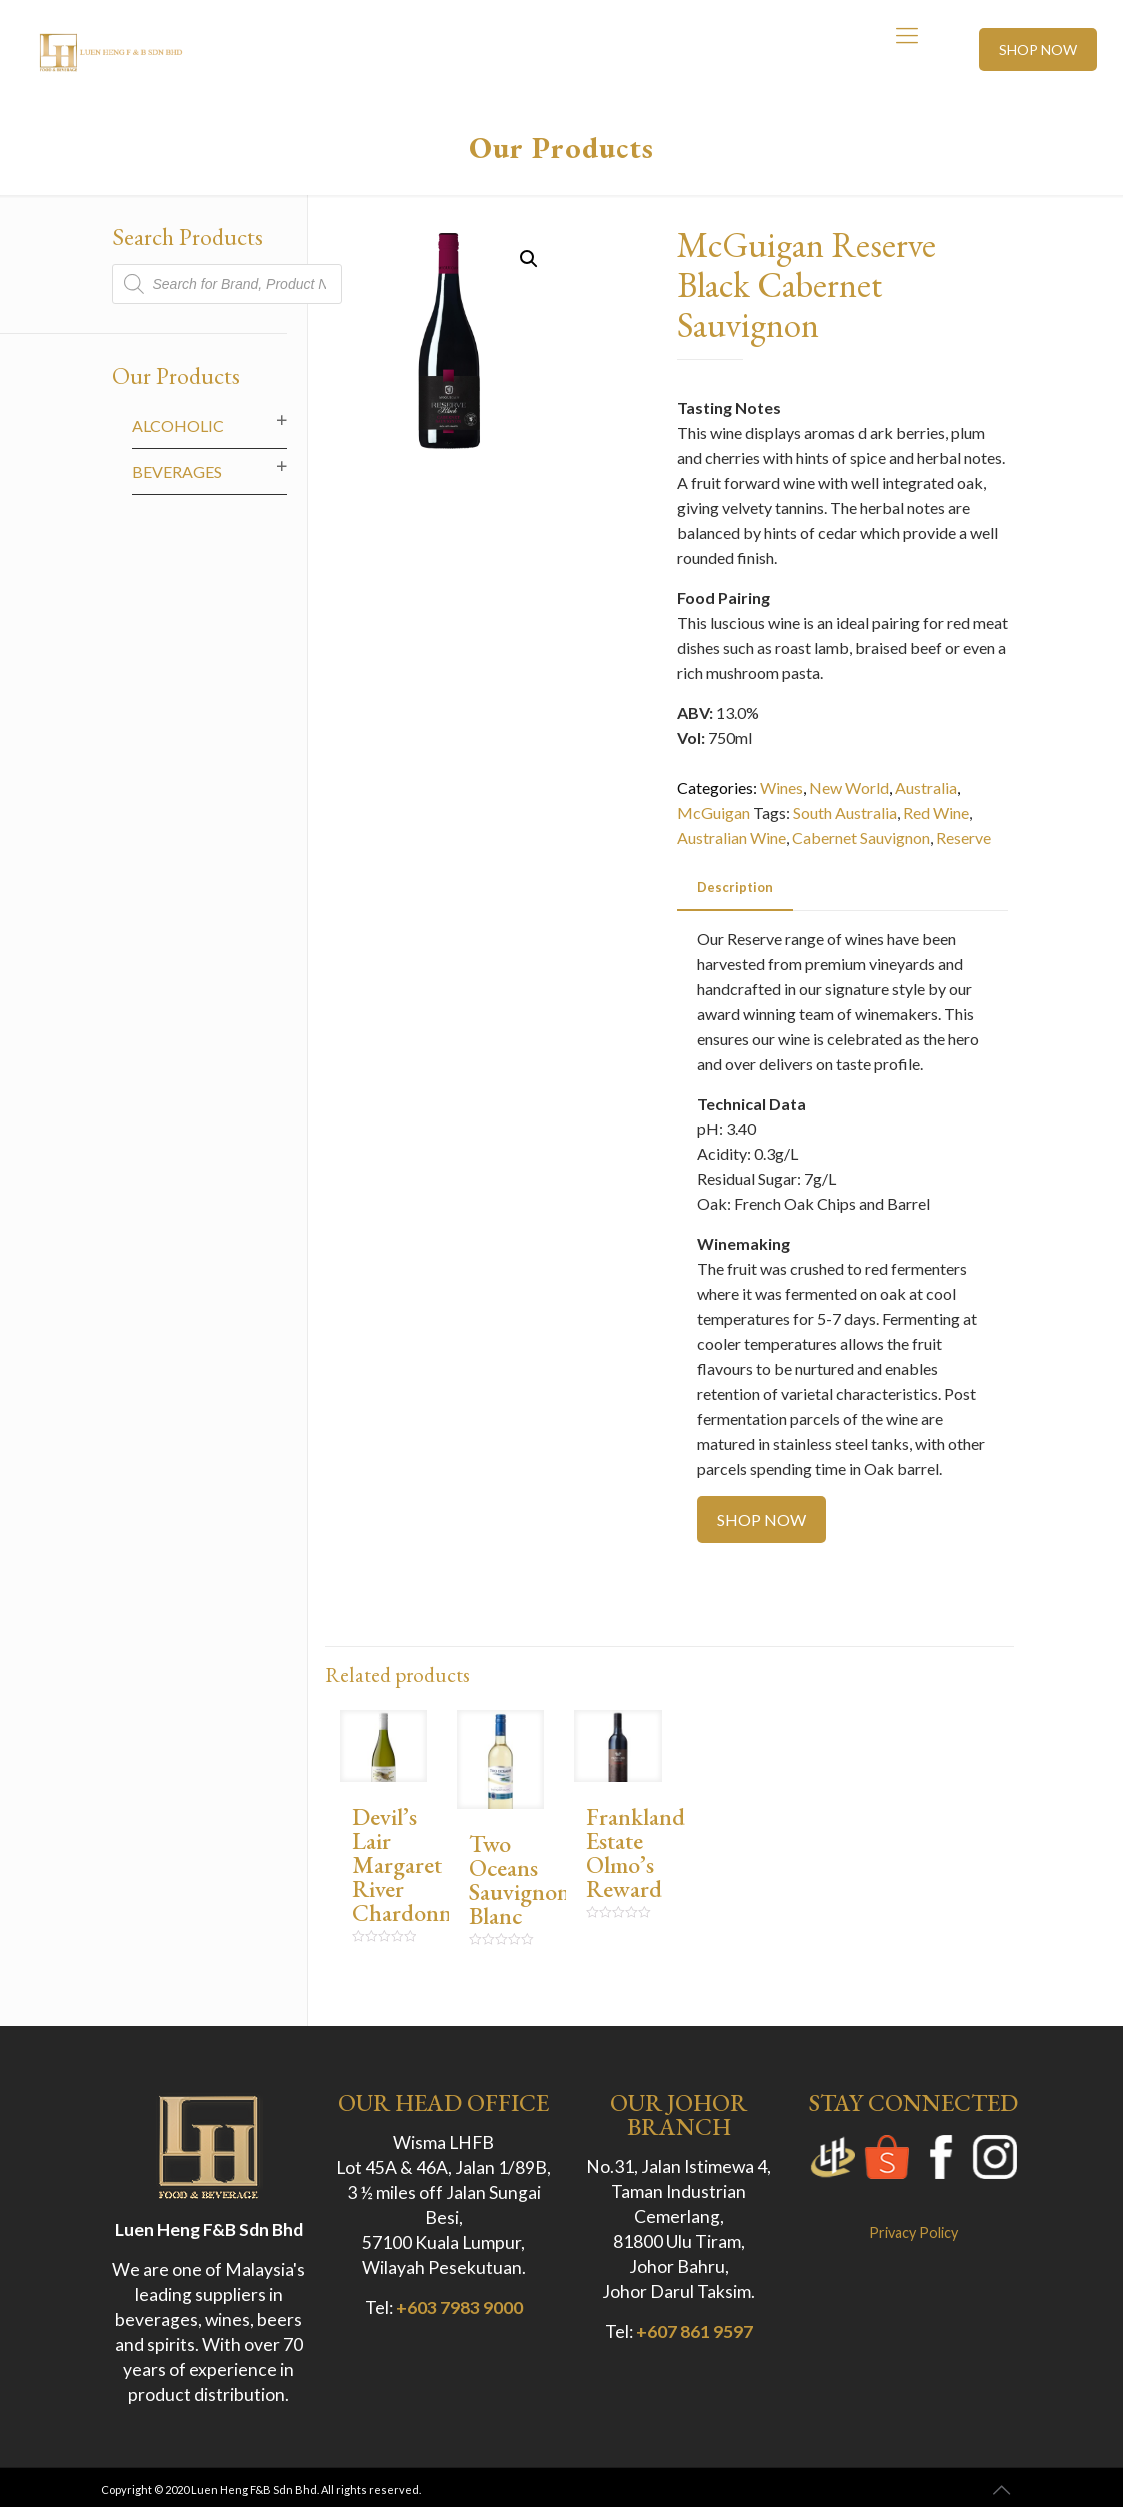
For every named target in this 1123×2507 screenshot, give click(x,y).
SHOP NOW (1038, 49)
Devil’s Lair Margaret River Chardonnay (412, 1864)
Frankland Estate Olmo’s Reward (635, 1852)
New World (849, 787)
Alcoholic (178, 425)
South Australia (845, 812)
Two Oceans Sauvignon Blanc (519, 1879)
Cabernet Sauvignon (861, 837)
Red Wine (936, 812)
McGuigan (713, 812)
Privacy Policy (913, 2232)
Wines (781, 787)
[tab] (735, 887)
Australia (926, 787)
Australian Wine (731, 837)
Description (735, 887)
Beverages (177, 471)
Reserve (963, 837)
